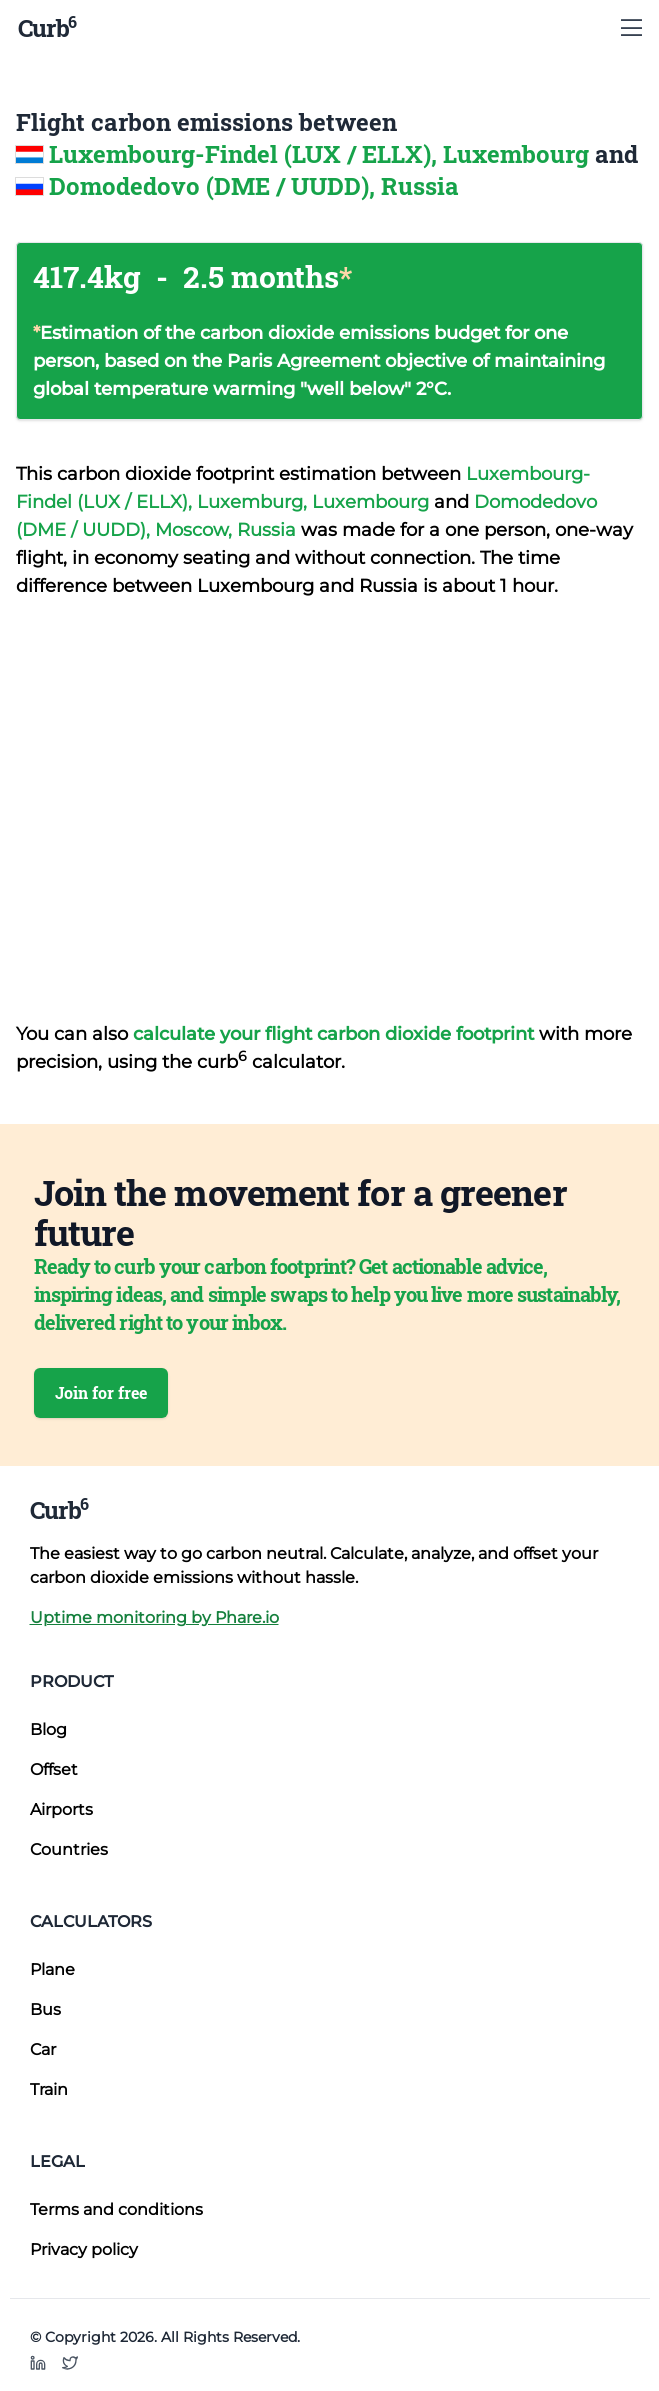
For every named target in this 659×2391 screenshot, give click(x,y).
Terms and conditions (116, 2209)
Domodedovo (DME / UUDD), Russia (254, 186)
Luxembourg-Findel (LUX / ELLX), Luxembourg (322, 154)
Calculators (91, 1921)
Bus (45, 2009)
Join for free (101, 1392)
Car (43, 2049)
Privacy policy (84, 2249)
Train (49, 2089)
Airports (61, 1809)
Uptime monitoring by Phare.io (154, 1617)
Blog (48, 1729)
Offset (54, 1769)
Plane (52, 1969)
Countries (69, 1849)
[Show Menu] (631, 28)
